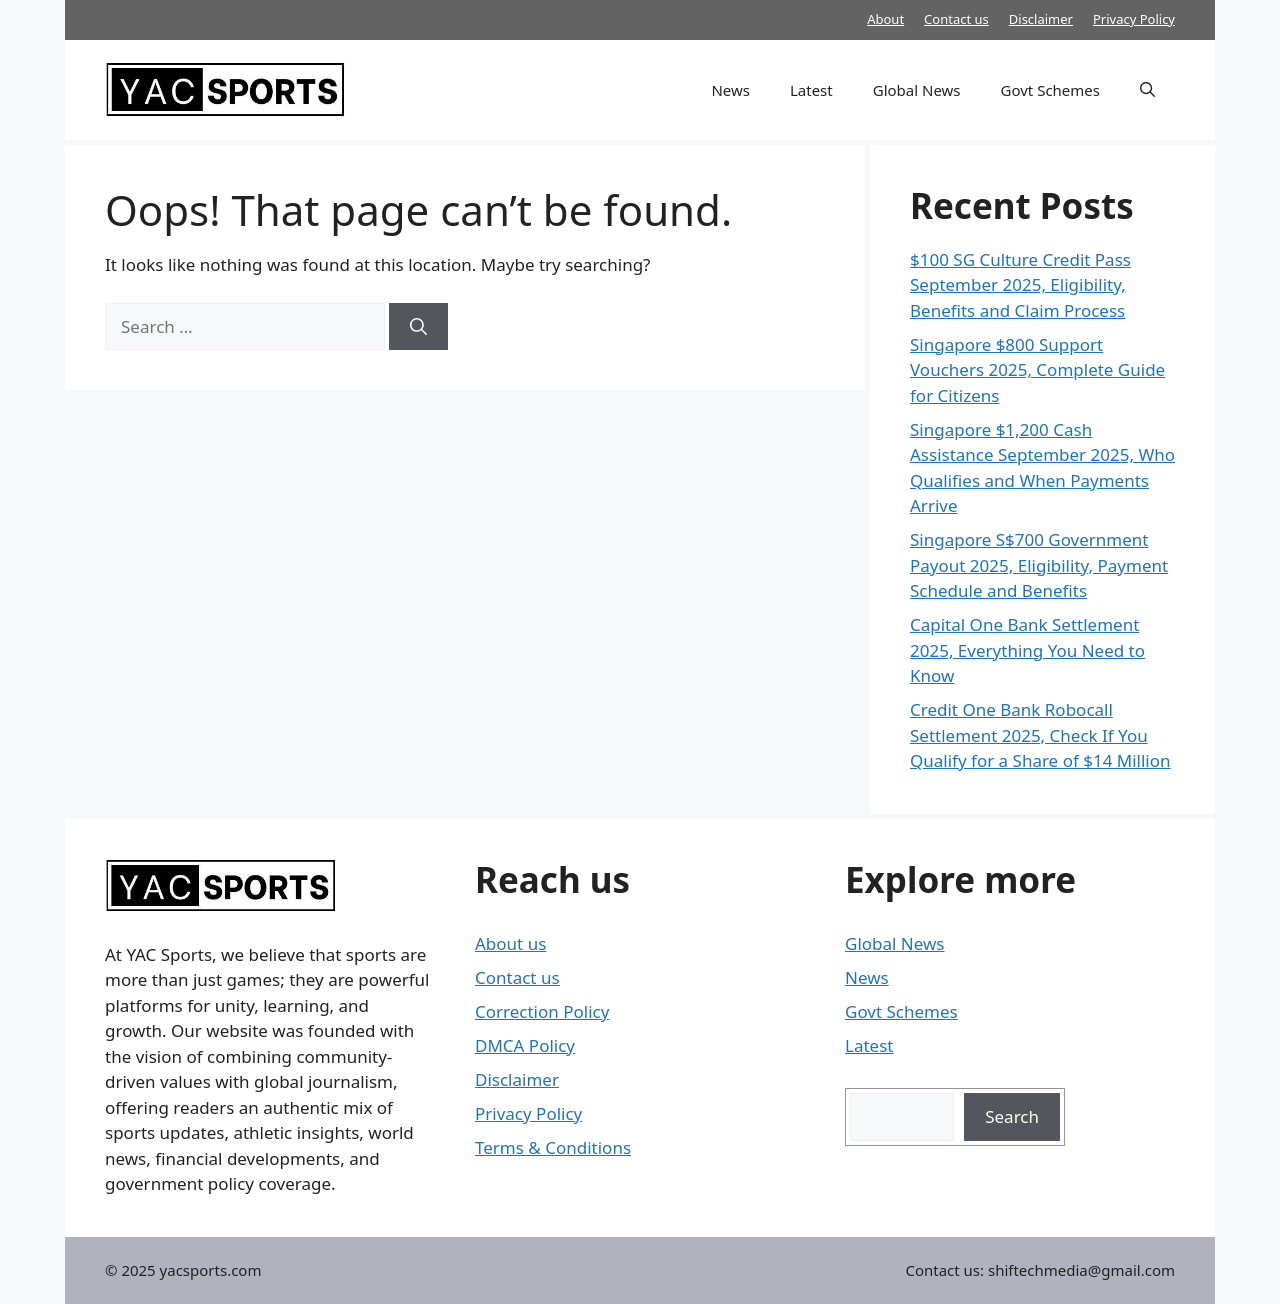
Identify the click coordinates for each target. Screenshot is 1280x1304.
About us (510, 943)
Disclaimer (1041, 19)
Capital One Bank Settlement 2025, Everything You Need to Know (1027, 650)
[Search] (418, 327)
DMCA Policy (525, 1045)
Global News (917, 90)
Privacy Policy (1134, 19)
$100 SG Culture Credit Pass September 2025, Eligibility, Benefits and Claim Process (1020, 285)
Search (1012, 1116)
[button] (1147, 90)
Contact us (956, 19)
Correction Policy (542, 1011)
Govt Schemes (1050, 90)
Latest (811, 90)
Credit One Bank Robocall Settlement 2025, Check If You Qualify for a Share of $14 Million (1040, 735)
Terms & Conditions (553, 1147)
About (885, 19)
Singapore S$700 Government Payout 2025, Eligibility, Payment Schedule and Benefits (1039, 565)
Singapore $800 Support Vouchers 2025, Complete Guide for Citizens (1037, 370)
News (730, 90)
